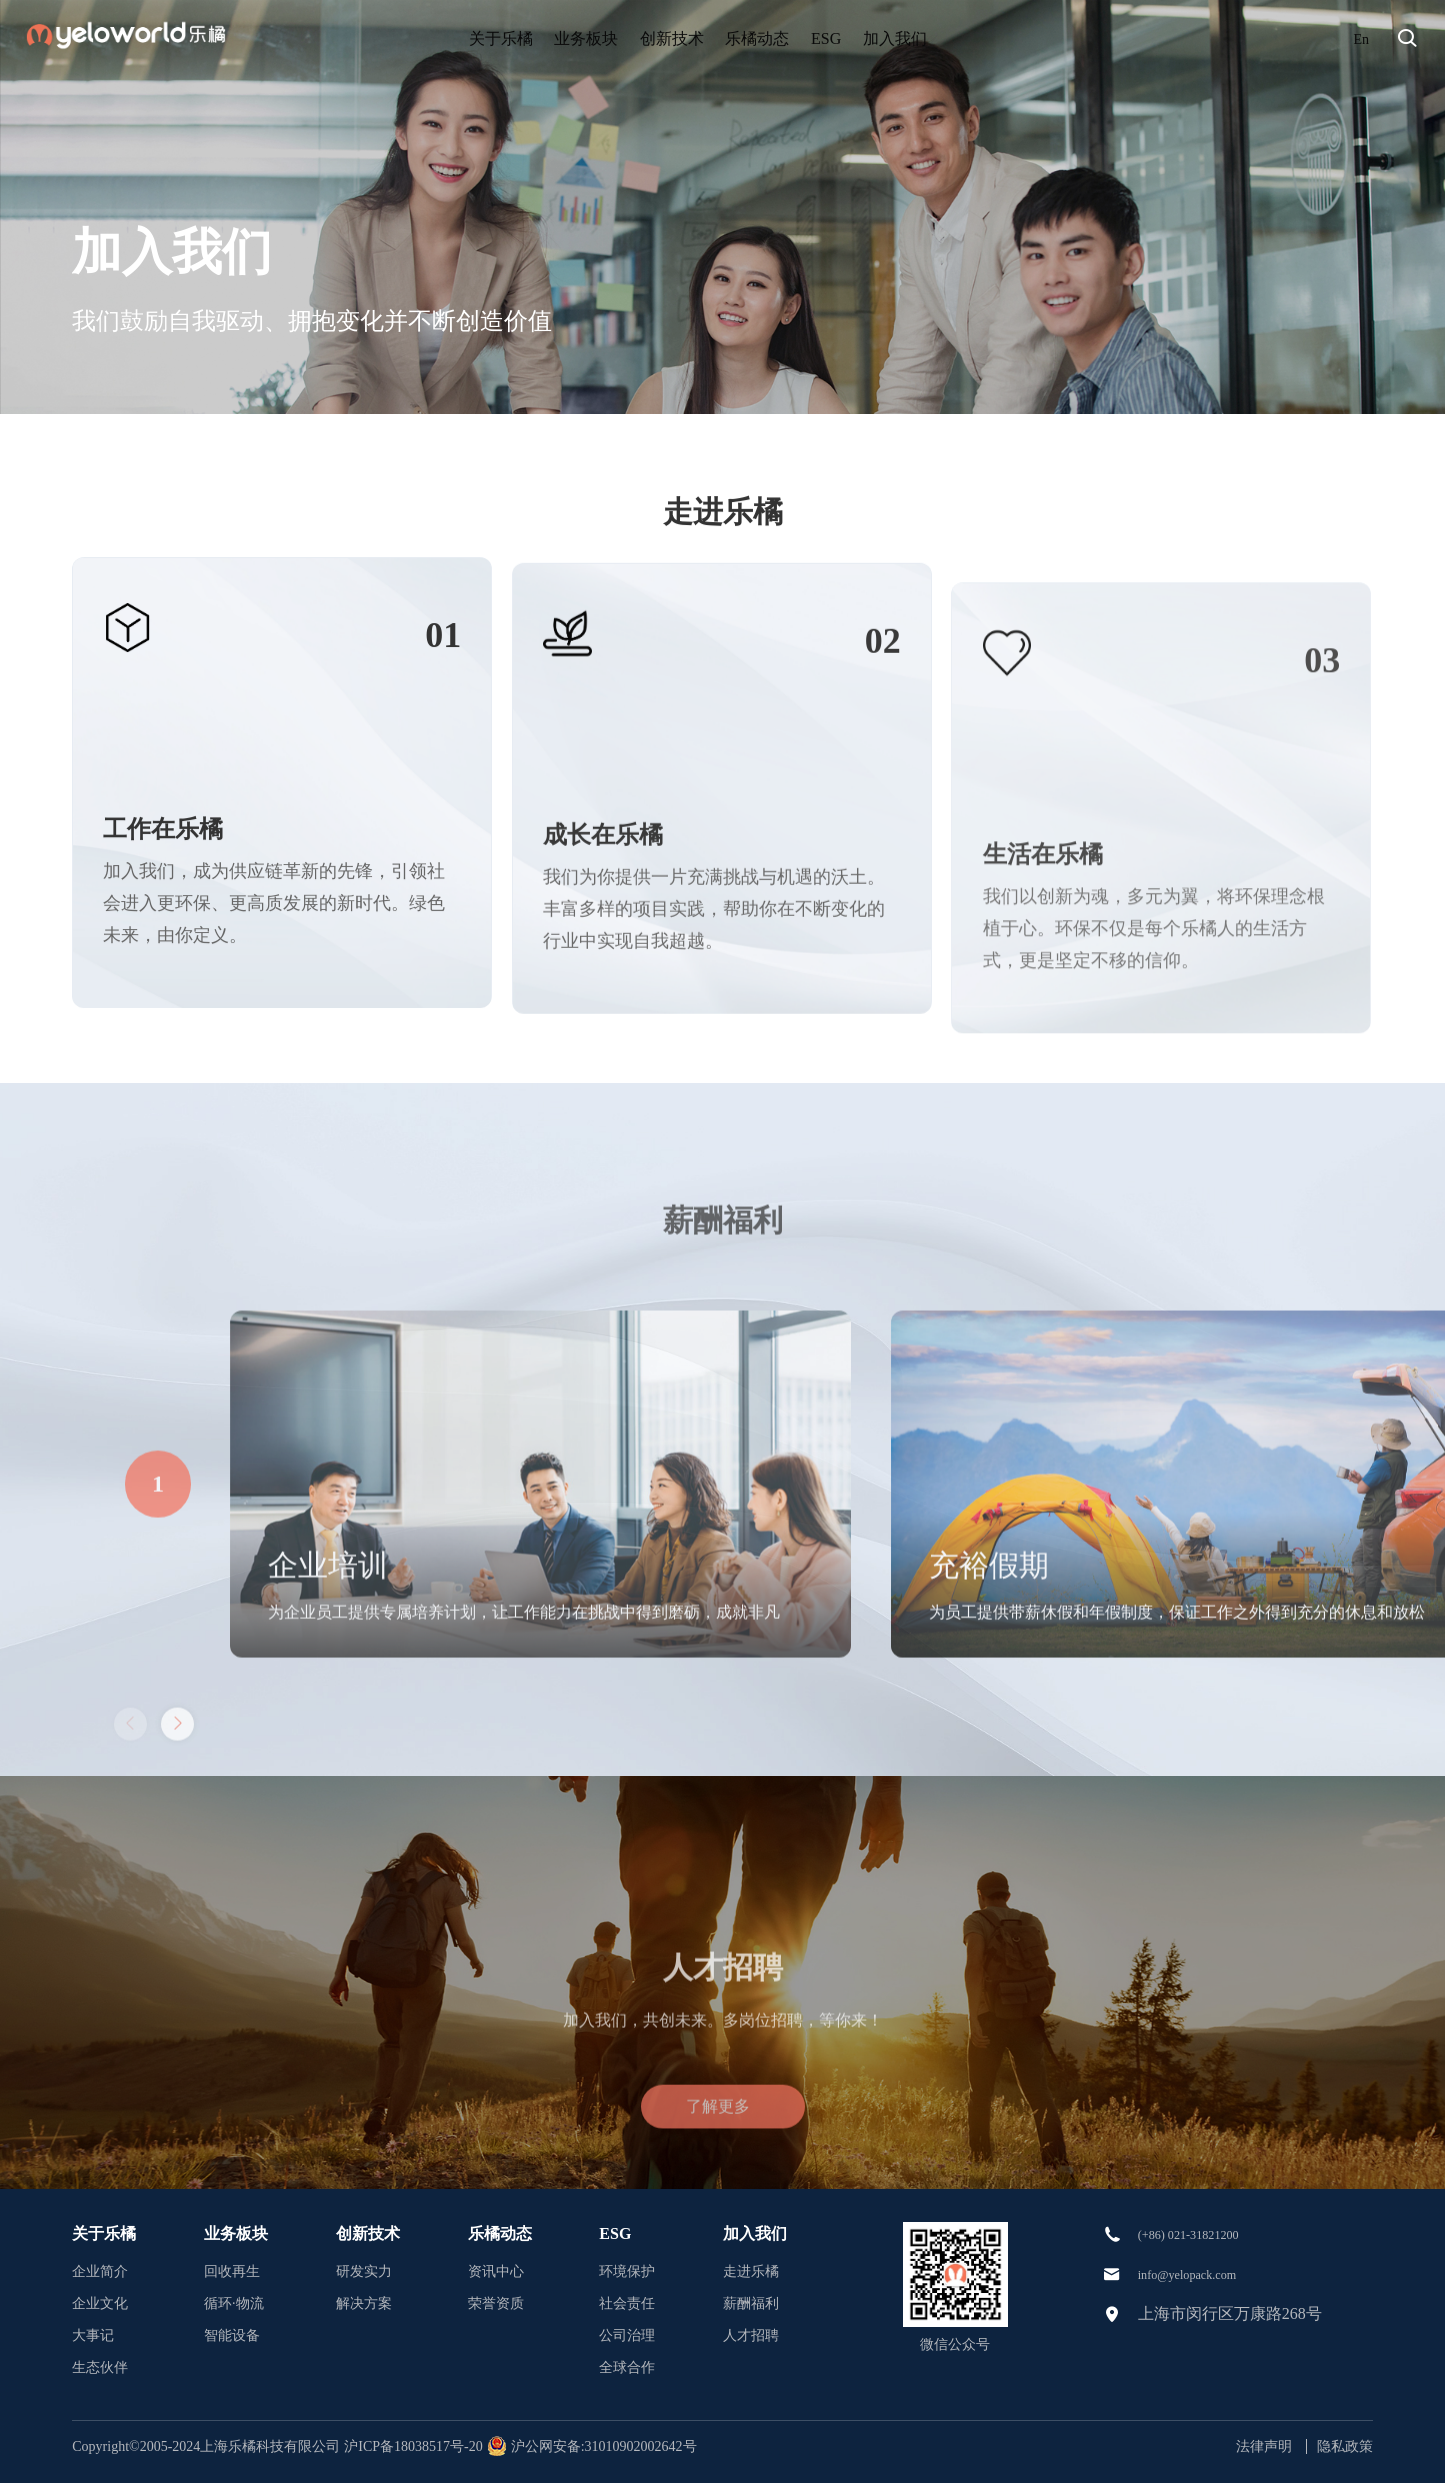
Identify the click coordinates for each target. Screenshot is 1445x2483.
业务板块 (538, 38)
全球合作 (627, 2367)
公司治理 (627, 2335)
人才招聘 (751, 2335)
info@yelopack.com (1203, 2272)
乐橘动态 (786, 38)
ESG (894, 38)
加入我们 (1001, 38)
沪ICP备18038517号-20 (424, 2446)
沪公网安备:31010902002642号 (613, 2446)
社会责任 (627, 2303)
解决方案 (364, 2303)
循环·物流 (234, 2303)
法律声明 (1264, 2446)
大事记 (93, 2335)
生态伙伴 (100, 2367)
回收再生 (232, 2271)
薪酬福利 (751, 2303)
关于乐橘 (414, 38)
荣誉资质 (496, 2303)
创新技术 (662, 38)
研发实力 (364, 2271)
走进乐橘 (751, 2271)
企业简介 (100, 2271)
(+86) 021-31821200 (1204, 2233)
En (1360, 38)
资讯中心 (496, 2271)
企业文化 (100, 2303)
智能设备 (232, 2335)
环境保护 (627, 2271)
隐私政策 (1345, 2446)
